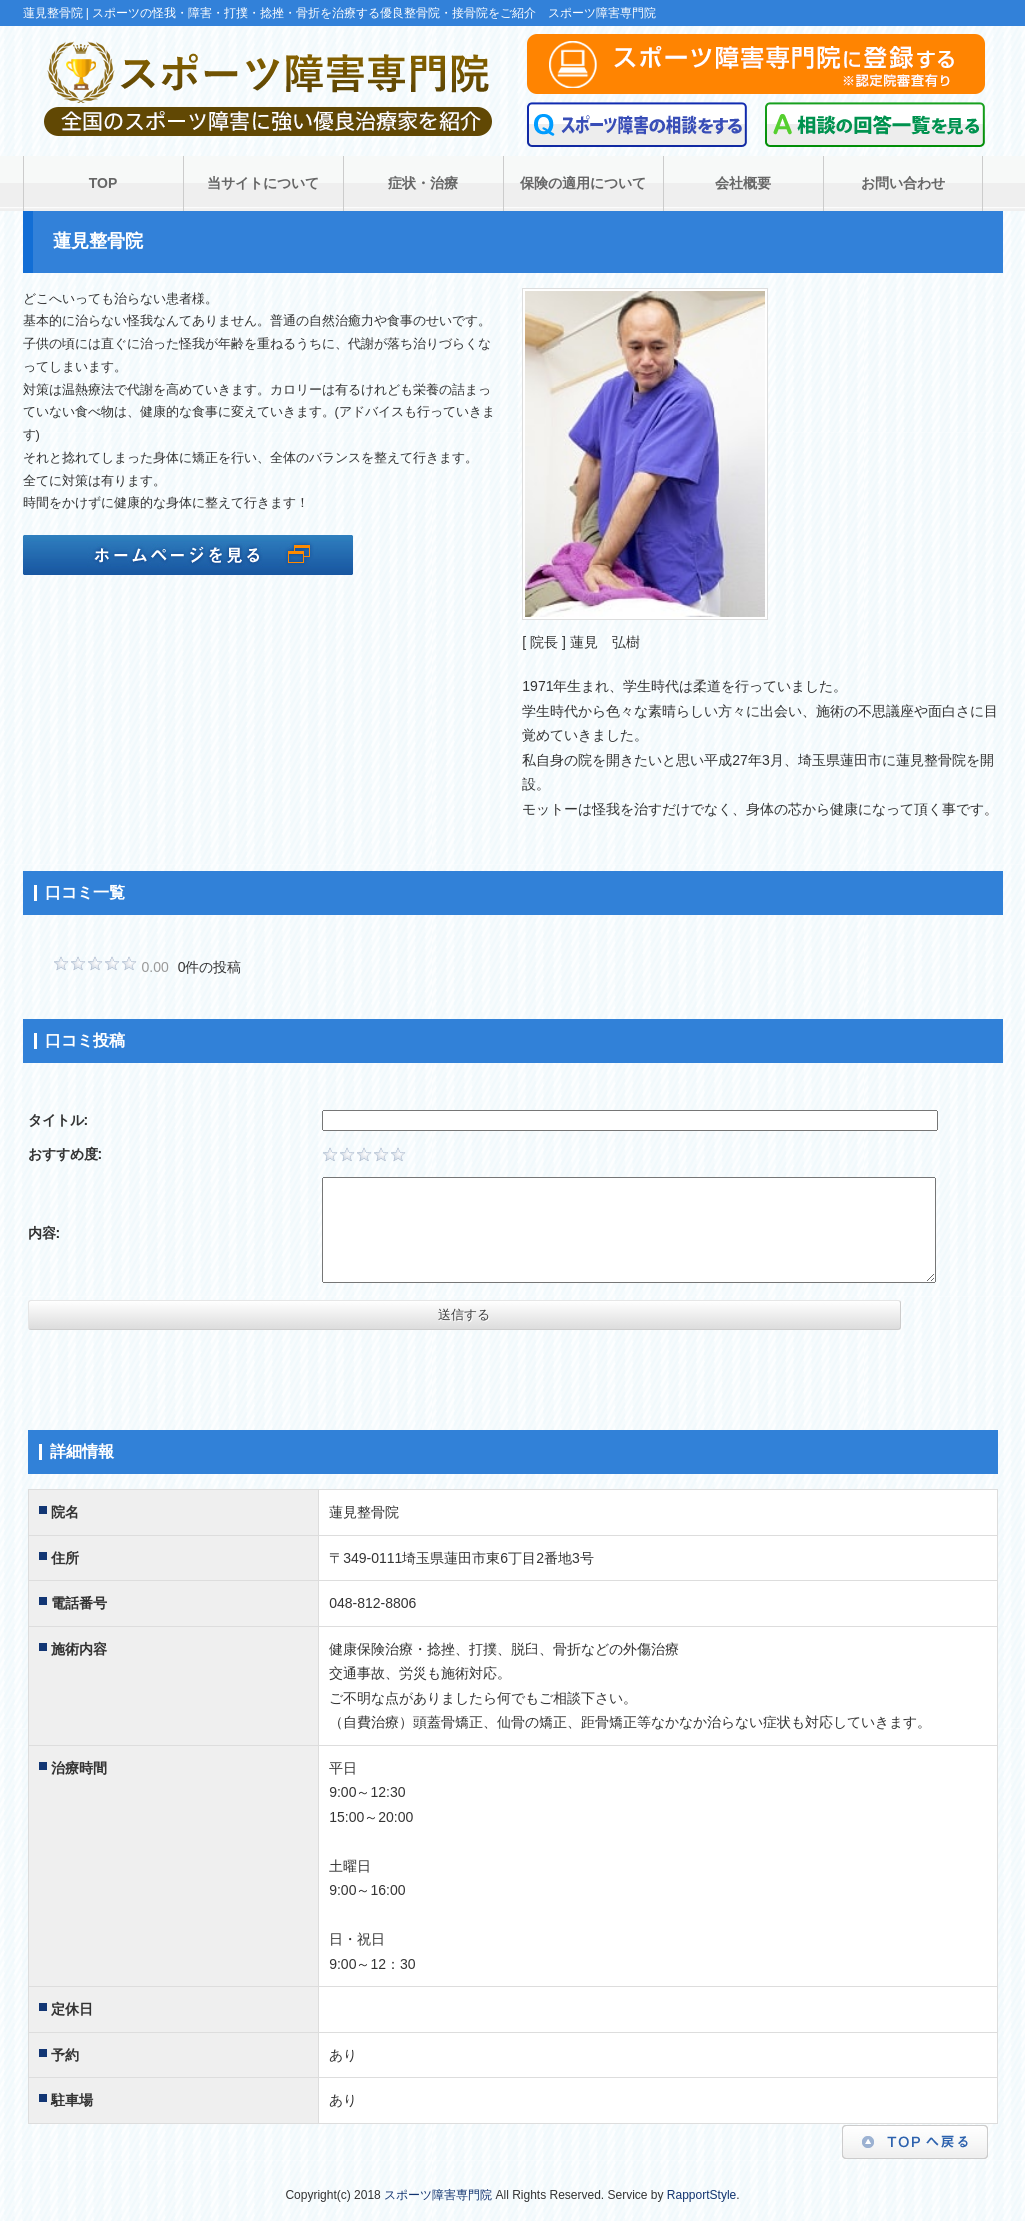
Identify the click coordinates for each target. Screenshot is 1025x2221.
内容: (44, 1233)
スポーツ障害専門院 (438, 2195)
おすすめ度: (65, 1154)
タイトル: (58, 1120)
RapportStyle (701, 2195)
